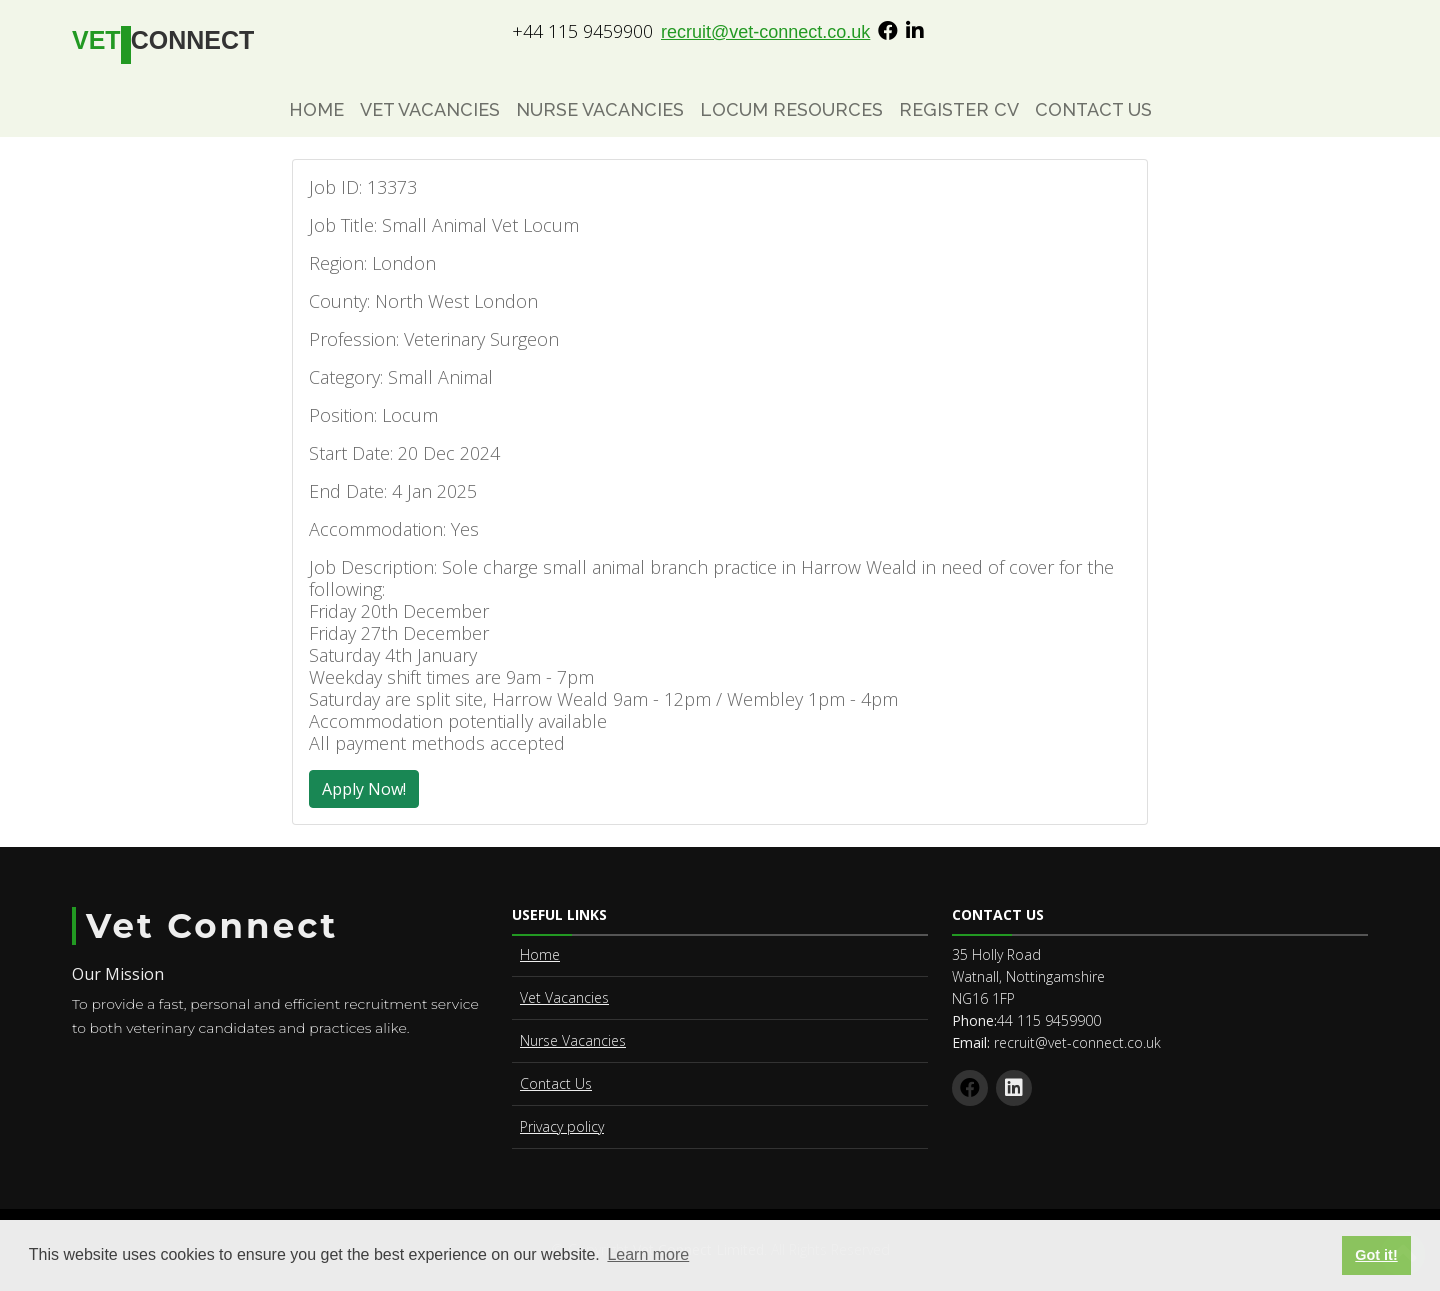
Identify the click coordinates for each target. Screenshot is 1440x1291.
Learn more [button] (648, 1254)
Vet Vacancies (430, 109)
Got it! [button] (1376, 1255)
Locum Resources (791, 109)
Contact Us (1093, 109)
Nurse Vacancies (600, 109)
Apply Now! (364, 789)
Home (316, 109)
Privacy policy (562, 1126)
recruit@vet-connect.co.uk (765, 32)
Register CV (959, 109)
